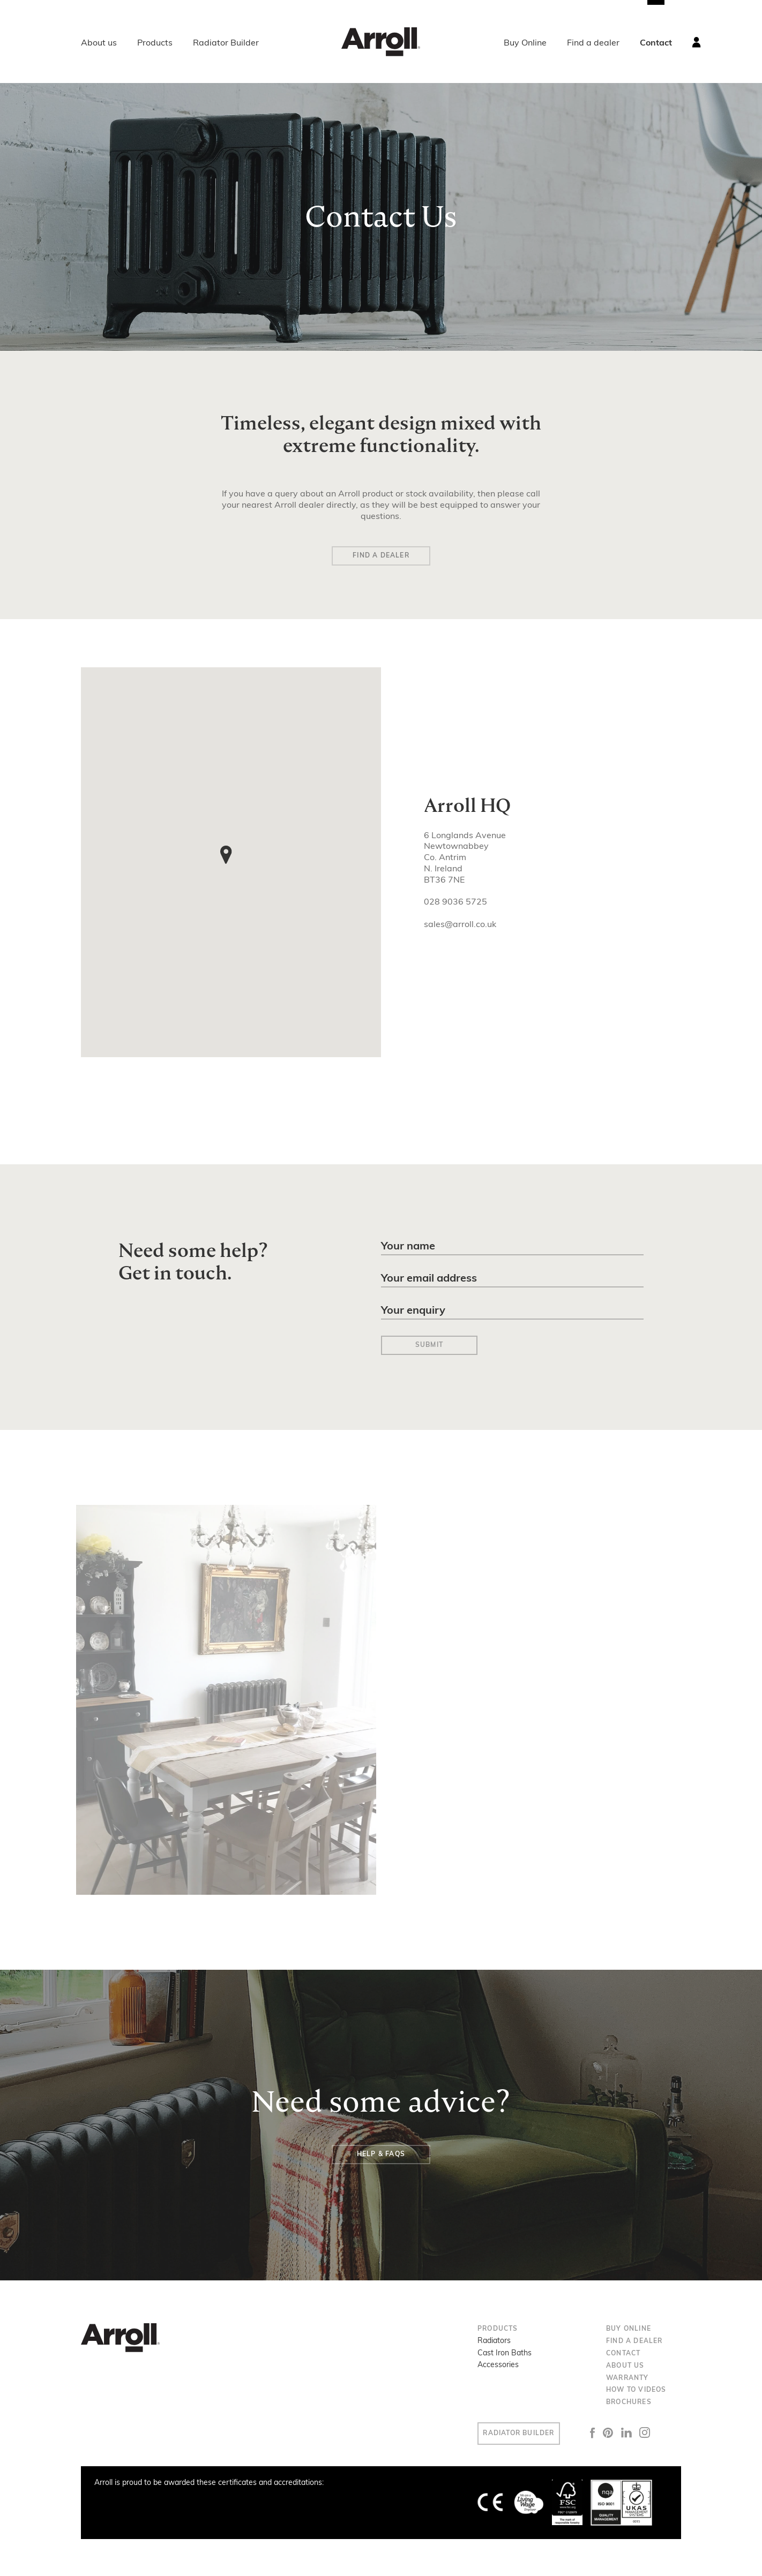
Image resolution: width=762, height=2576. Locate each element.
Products (155, 43)
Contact (656, 43)
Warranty (627, 2377)
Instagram (661, 2431)
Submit (429, 1344)
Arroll (381, 41)
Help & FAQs (381, 2153)
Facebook (608, 2432)
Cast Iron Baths (504, 2352)
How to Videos (636, 2389)
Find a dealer (593, 43)
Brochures (629, 2401)
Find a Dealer (381, 557)
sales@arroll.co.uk (460, 927)
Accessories (498, 2364)
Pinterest (624, 2432)
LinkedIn (642, 2432)
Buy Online (525, 43)
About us (99, 43)
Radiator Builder (226, 43)
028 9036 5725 (455, 904)
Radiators (494, 2340)
